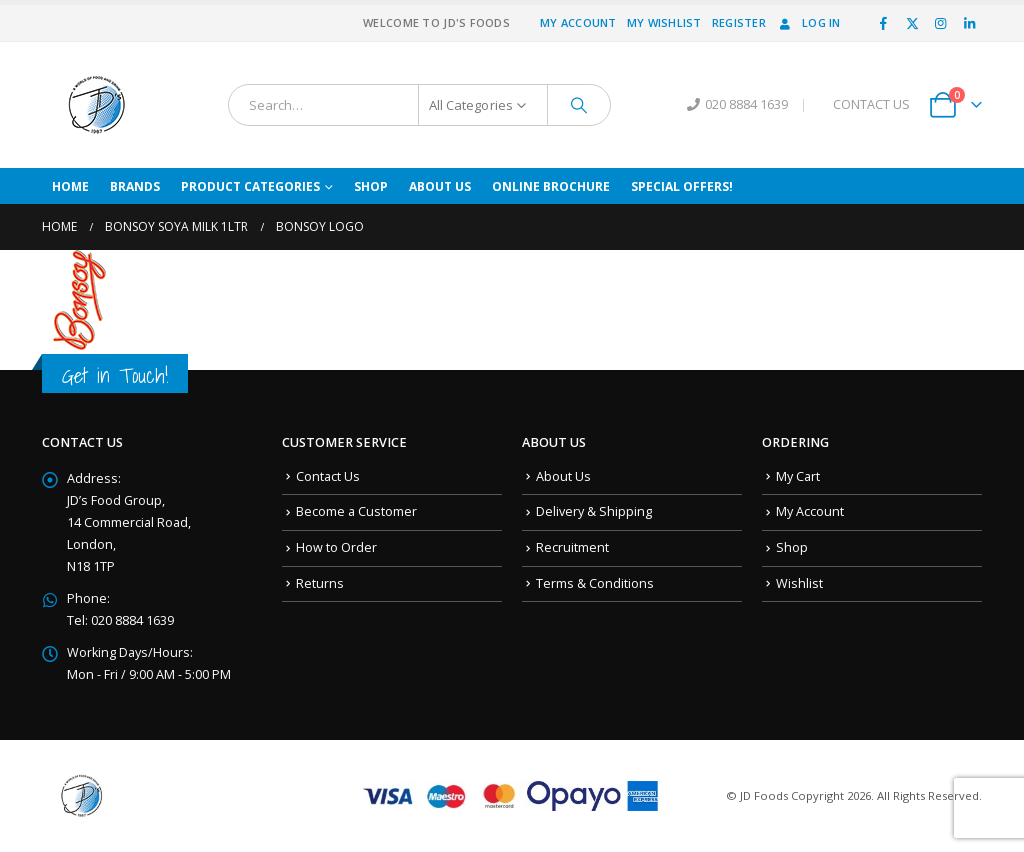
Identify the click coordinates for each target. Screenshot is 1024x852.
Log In (808, 22)
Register (739, 22)
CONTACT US (871, 104)
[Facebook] (884, 23)
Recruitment (572, 547)
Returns (320, 583)
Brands (135, 186)
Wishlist (799, 583)
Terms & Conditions (595, 583)
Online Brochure (551, 186)
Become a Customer (356, 511)
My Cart (798, 476)
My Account (578, 22)
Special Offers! (682, 186)
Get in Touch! (115, 375)
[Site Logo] (97, 105)
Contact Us (328, 476)
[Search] (579, 105)
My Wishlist (664, 22)
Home (70, 186)
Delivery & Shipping (594, 511)
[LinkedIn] (969, 23)
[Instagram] (941, 23)
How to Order (336, 547)
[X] (912, 23)
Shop (371, 186)
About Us (440, 186)
